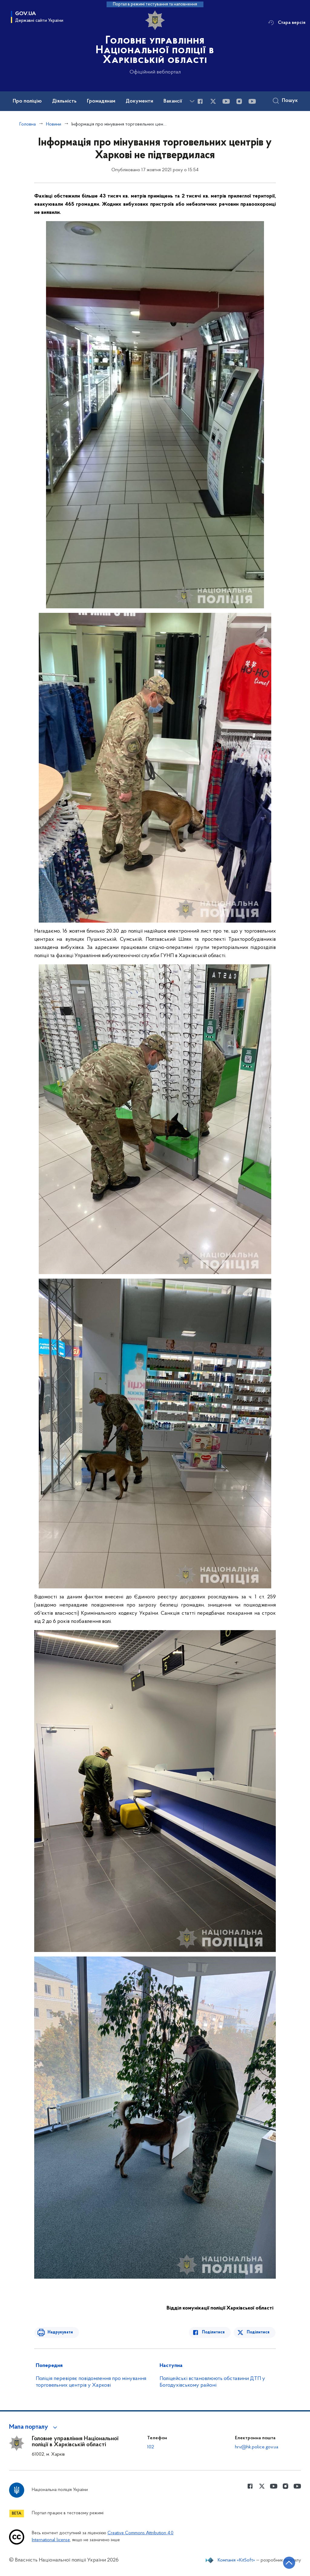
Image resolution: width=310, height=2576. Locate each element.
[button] (34, 2427)
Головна (27, 124)
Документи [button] (139, 101)
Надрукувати (59, 2332)
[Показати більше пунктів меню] (191, 101)
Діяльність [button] (64, 101)
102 (150, 2447)
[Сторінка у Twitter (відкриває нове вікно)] (213, 101)
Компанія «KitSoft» (236, 2560)
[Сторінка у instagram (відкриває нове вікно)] (239, 101)
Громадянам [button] (101, 101)
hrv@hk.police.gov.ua (256, 2447)
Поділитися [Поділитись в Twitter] (258, 2332)
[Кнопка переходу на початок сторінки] (287, 2562)
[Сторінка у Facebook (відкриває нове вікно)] (200, 101)
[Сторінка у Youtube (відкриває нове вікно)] (226, 101)
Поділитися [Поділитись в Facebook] (214, 2332)
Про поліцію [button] (27, 101)
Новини (53, 124)
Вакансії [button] (172, 101)
